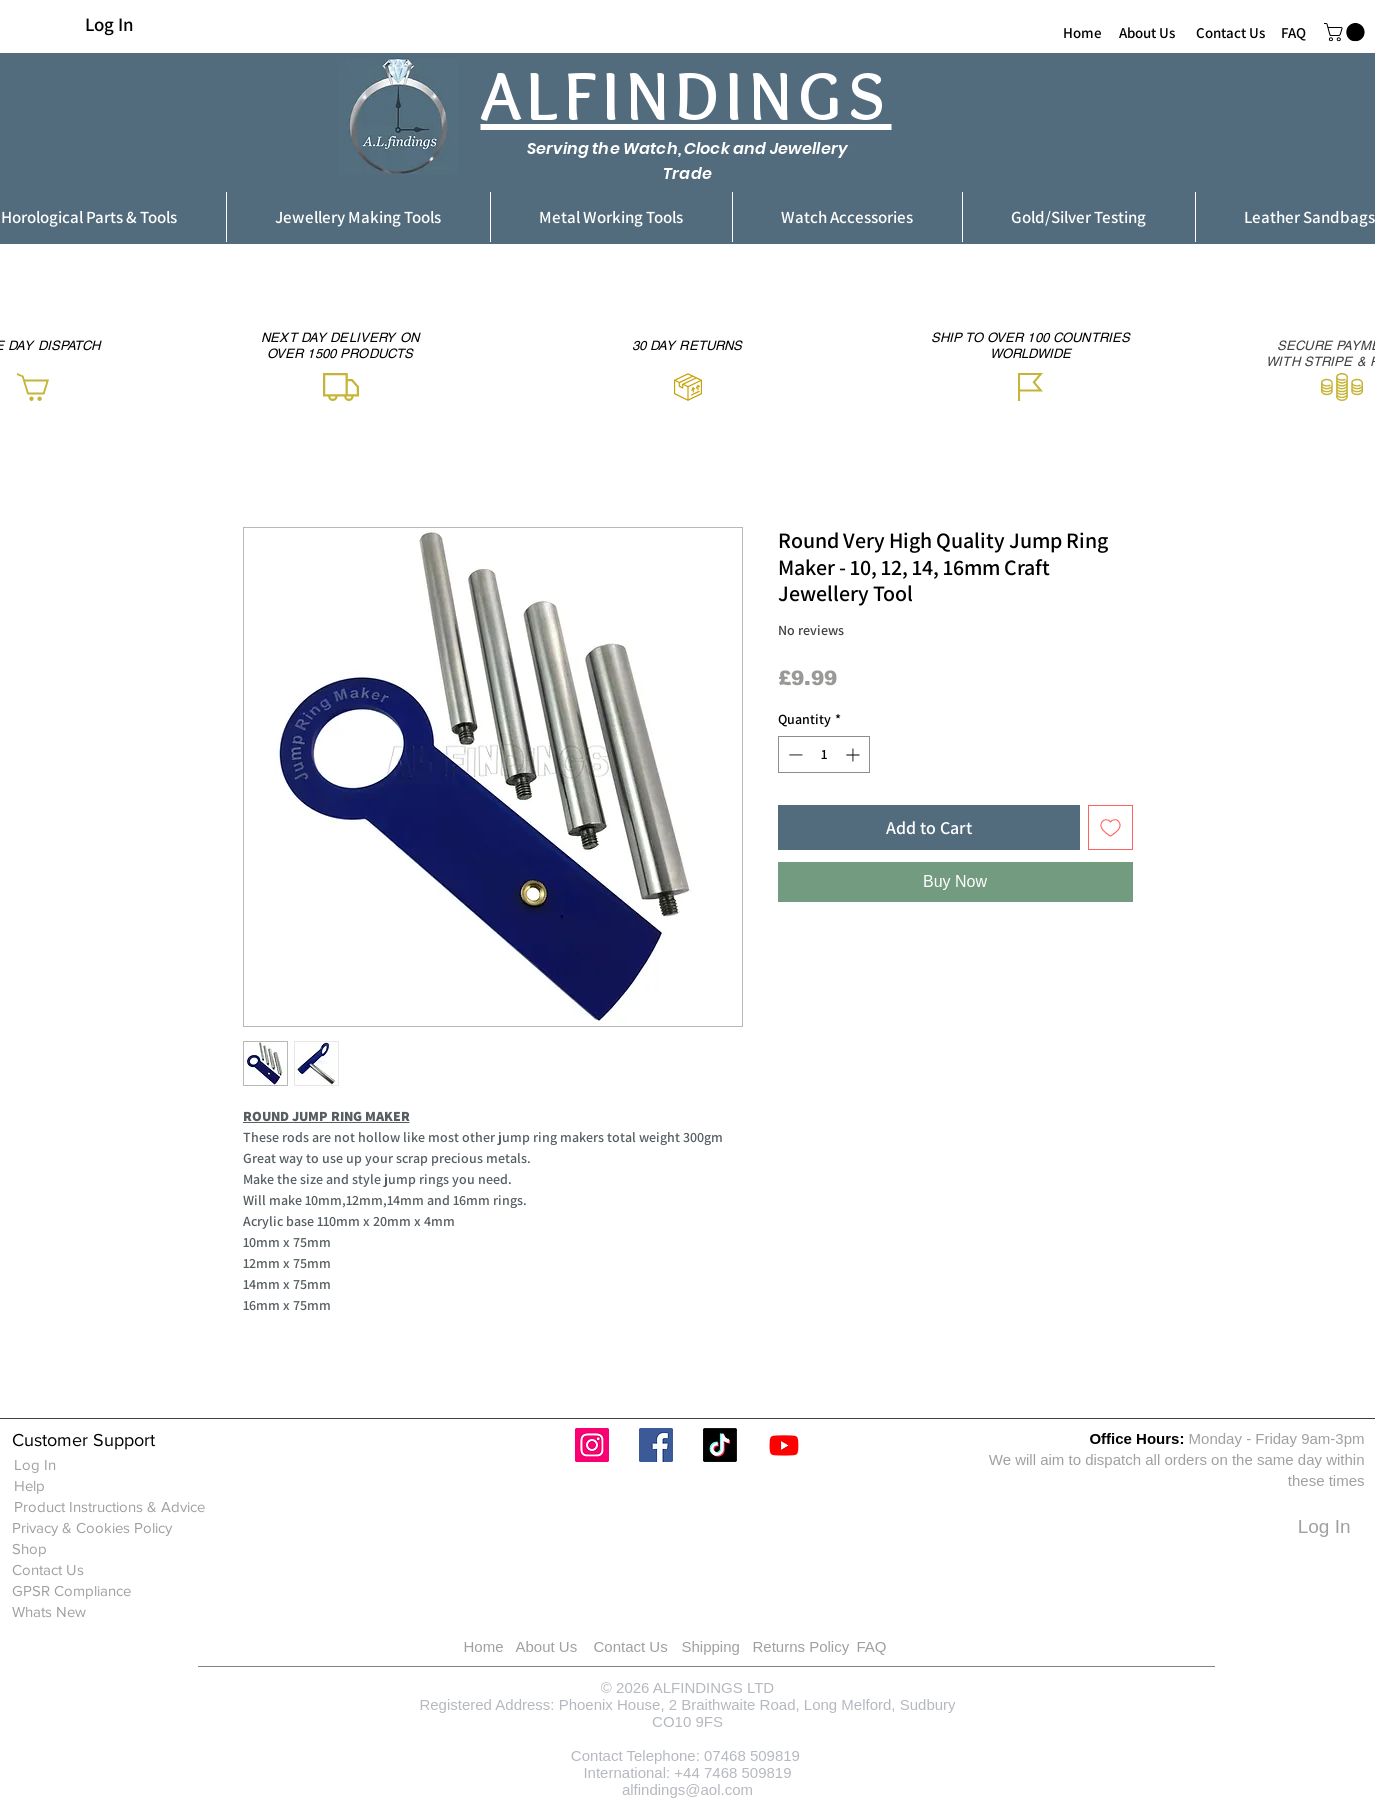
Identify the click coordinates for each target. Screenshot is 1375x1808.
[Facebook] (656, 1445)
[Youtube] (784, 1445)
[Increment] (854, 754)
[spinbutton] (824, 754)
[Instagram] (592, 1445)
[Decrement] (793, 754)
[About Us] (1147, 32)
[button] (1346, 32)
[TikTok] (720, 1445)
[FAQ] (1293, 32)
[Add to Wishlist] (1110, 827)
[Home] (1082, 32)
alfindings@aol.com (687, 1789)
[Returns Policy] (826, 1646)
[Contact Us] (1230, 32)
